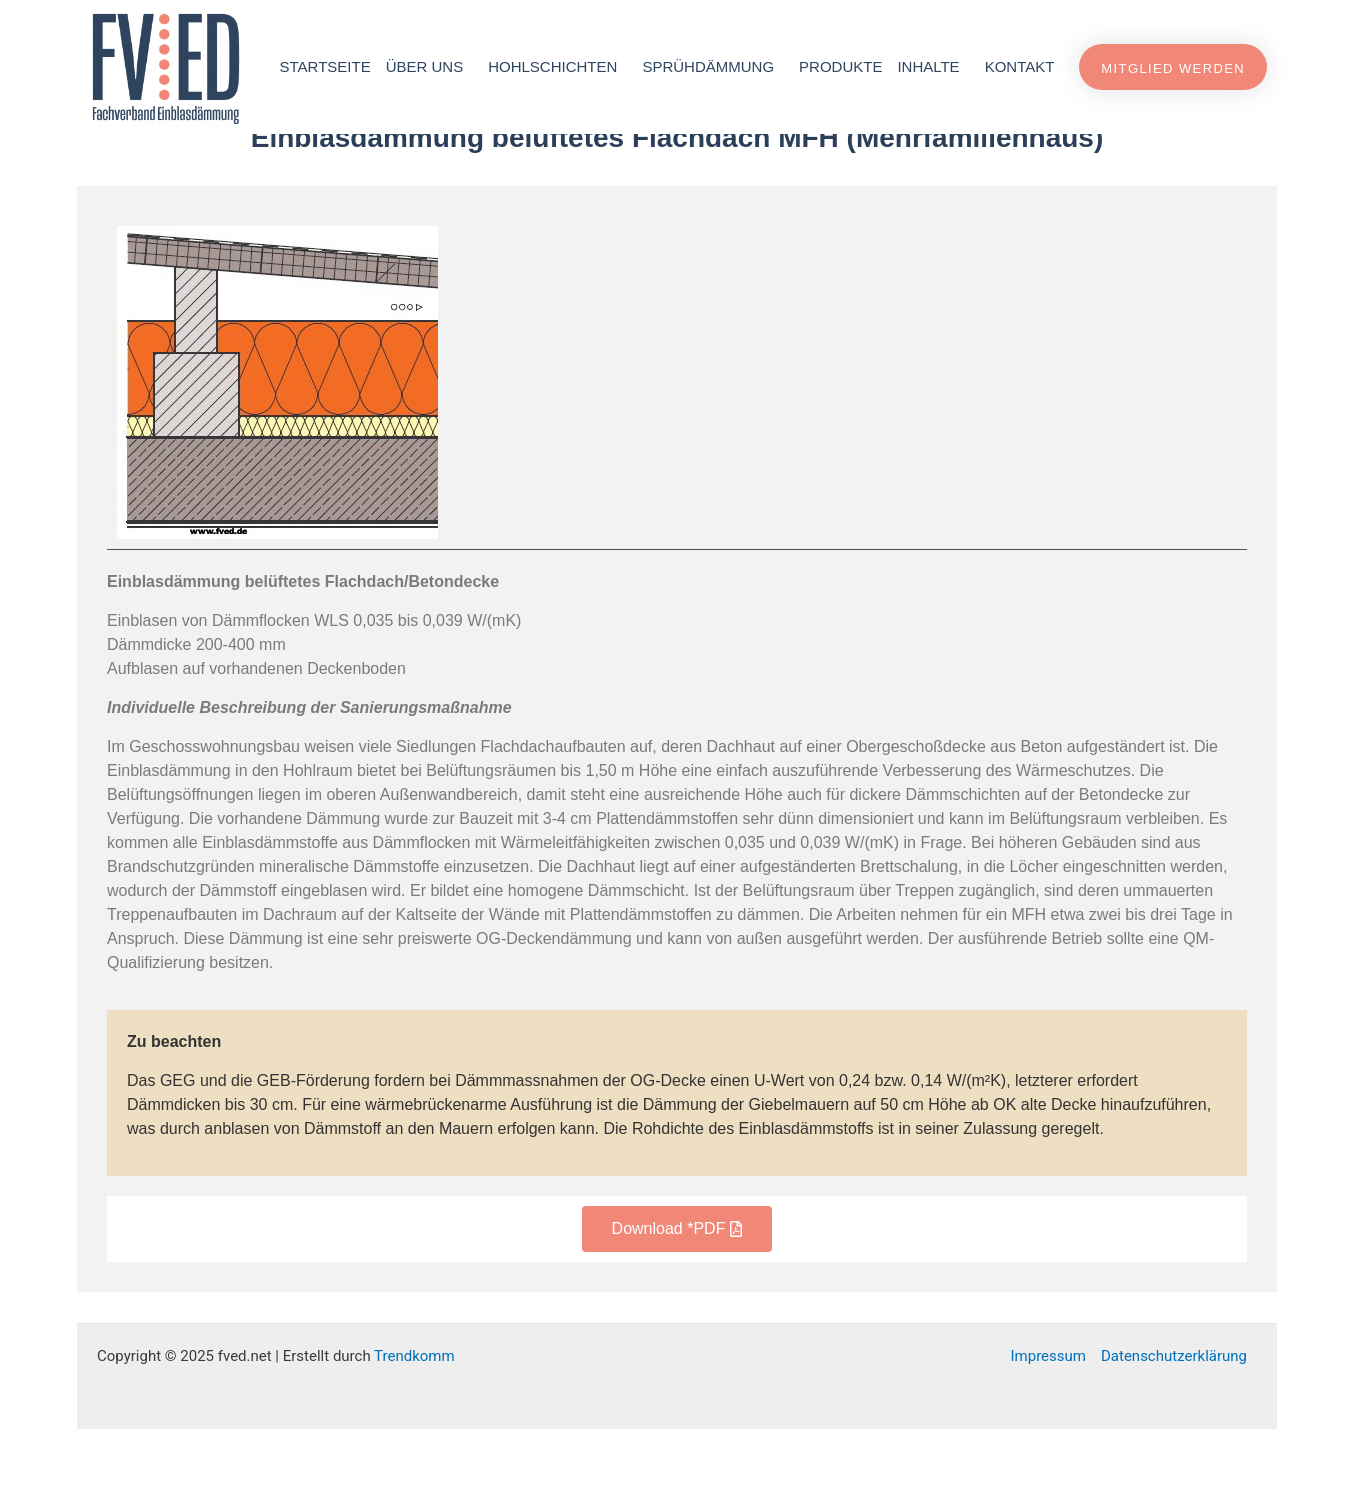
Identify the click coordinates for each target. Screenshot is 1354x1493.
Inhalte (933, 67)
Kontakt (1020, 66)
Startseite (325, 66)
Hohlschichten (557, 67)
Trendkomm (414, 1420)
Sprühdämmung (713, 67)
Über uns (430, 67)
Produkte (840, 66)
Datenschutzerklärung (1174, 1420)
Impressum (1048, 1420)
